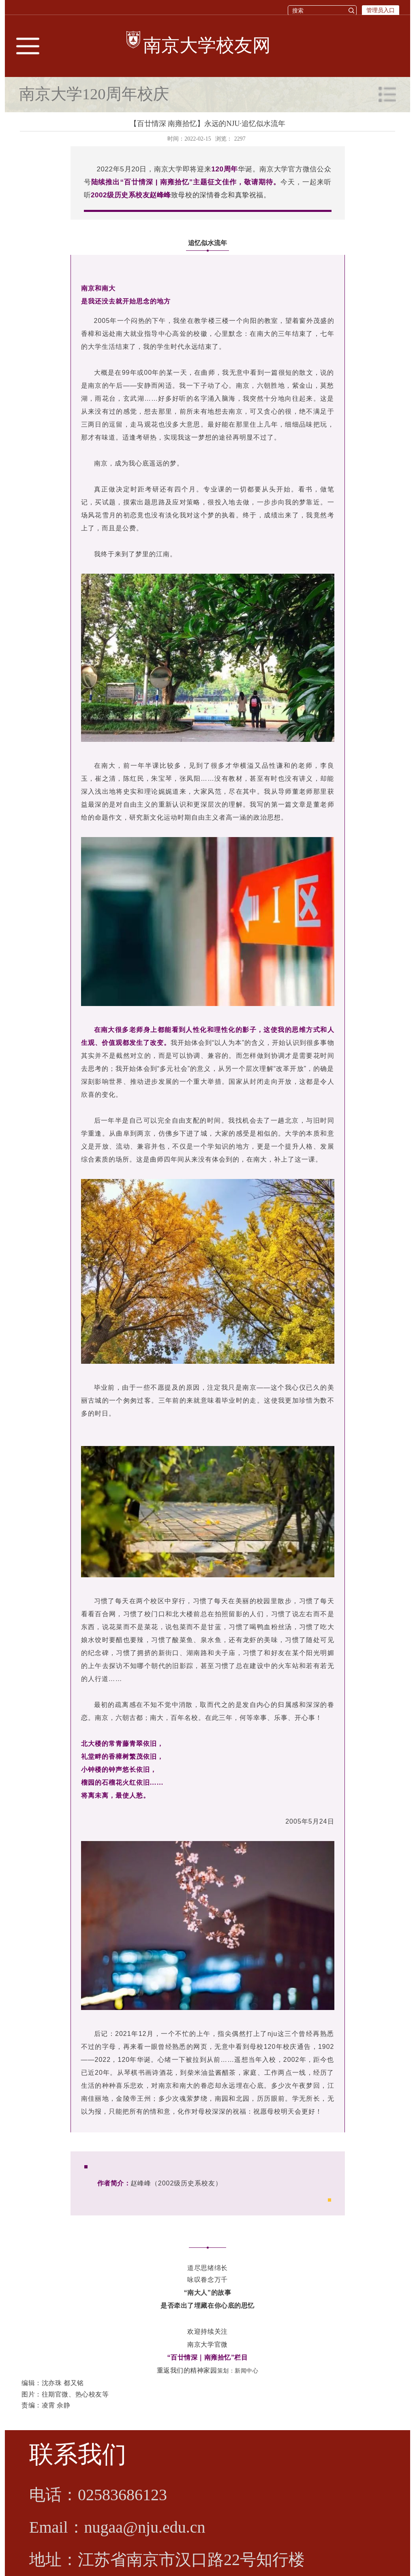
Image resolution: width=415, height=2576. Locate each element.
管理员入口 (380, 10)
